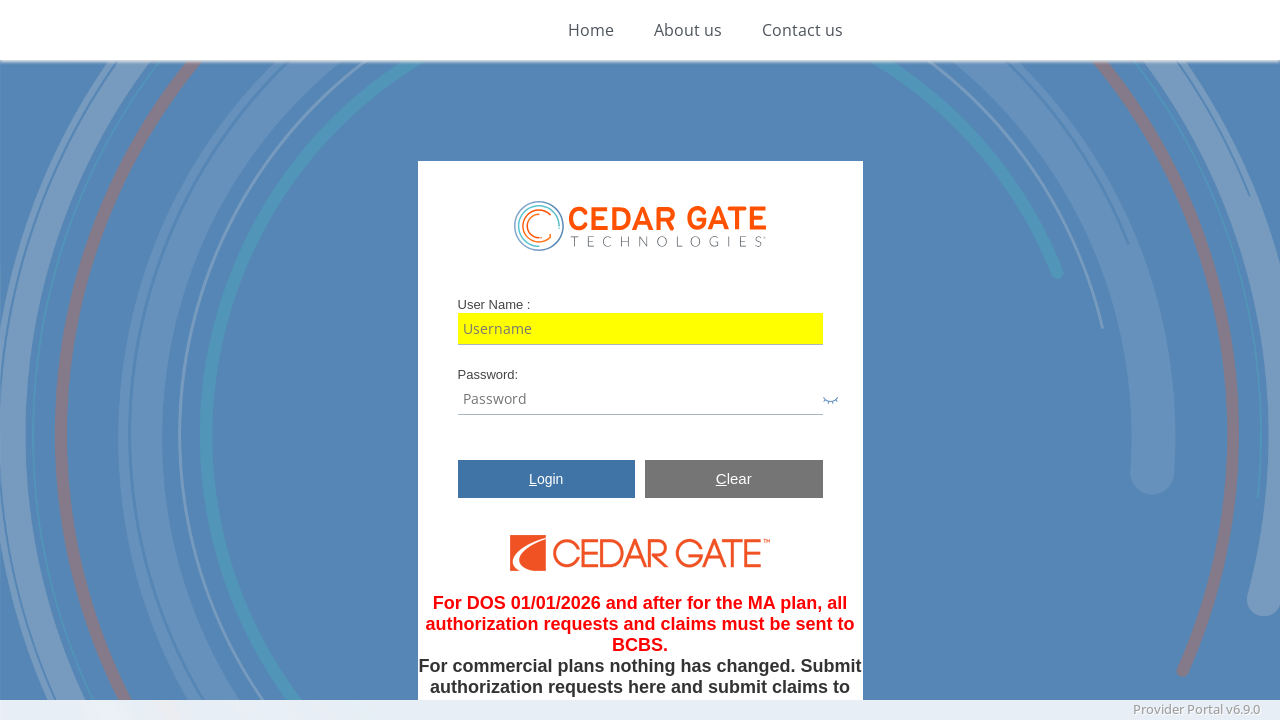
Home (591, 30)
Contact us (802, 30)
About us (688, 30)
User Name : (494, 304)
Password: (488, 374)
